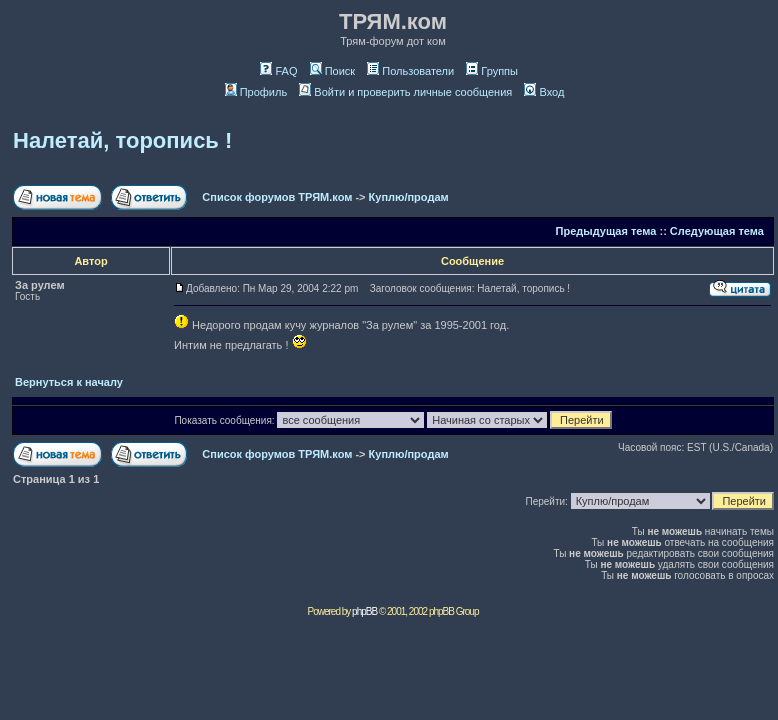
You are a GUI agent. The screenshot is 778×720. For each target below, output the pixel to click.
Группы (492, 71)
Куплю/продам (409, 197)
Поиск (332, 71)
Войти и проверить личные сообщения (405, 92)
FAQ (278, 71)
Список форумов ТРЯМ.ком (277, 197)
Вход (544, 92)
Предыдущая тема (606, 231)
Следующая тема (717, 231)
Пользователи (410, 71)
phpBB (364, 611)
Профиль (256, 92)
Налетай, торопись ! (122, 140)
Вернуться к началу (69, 382)
